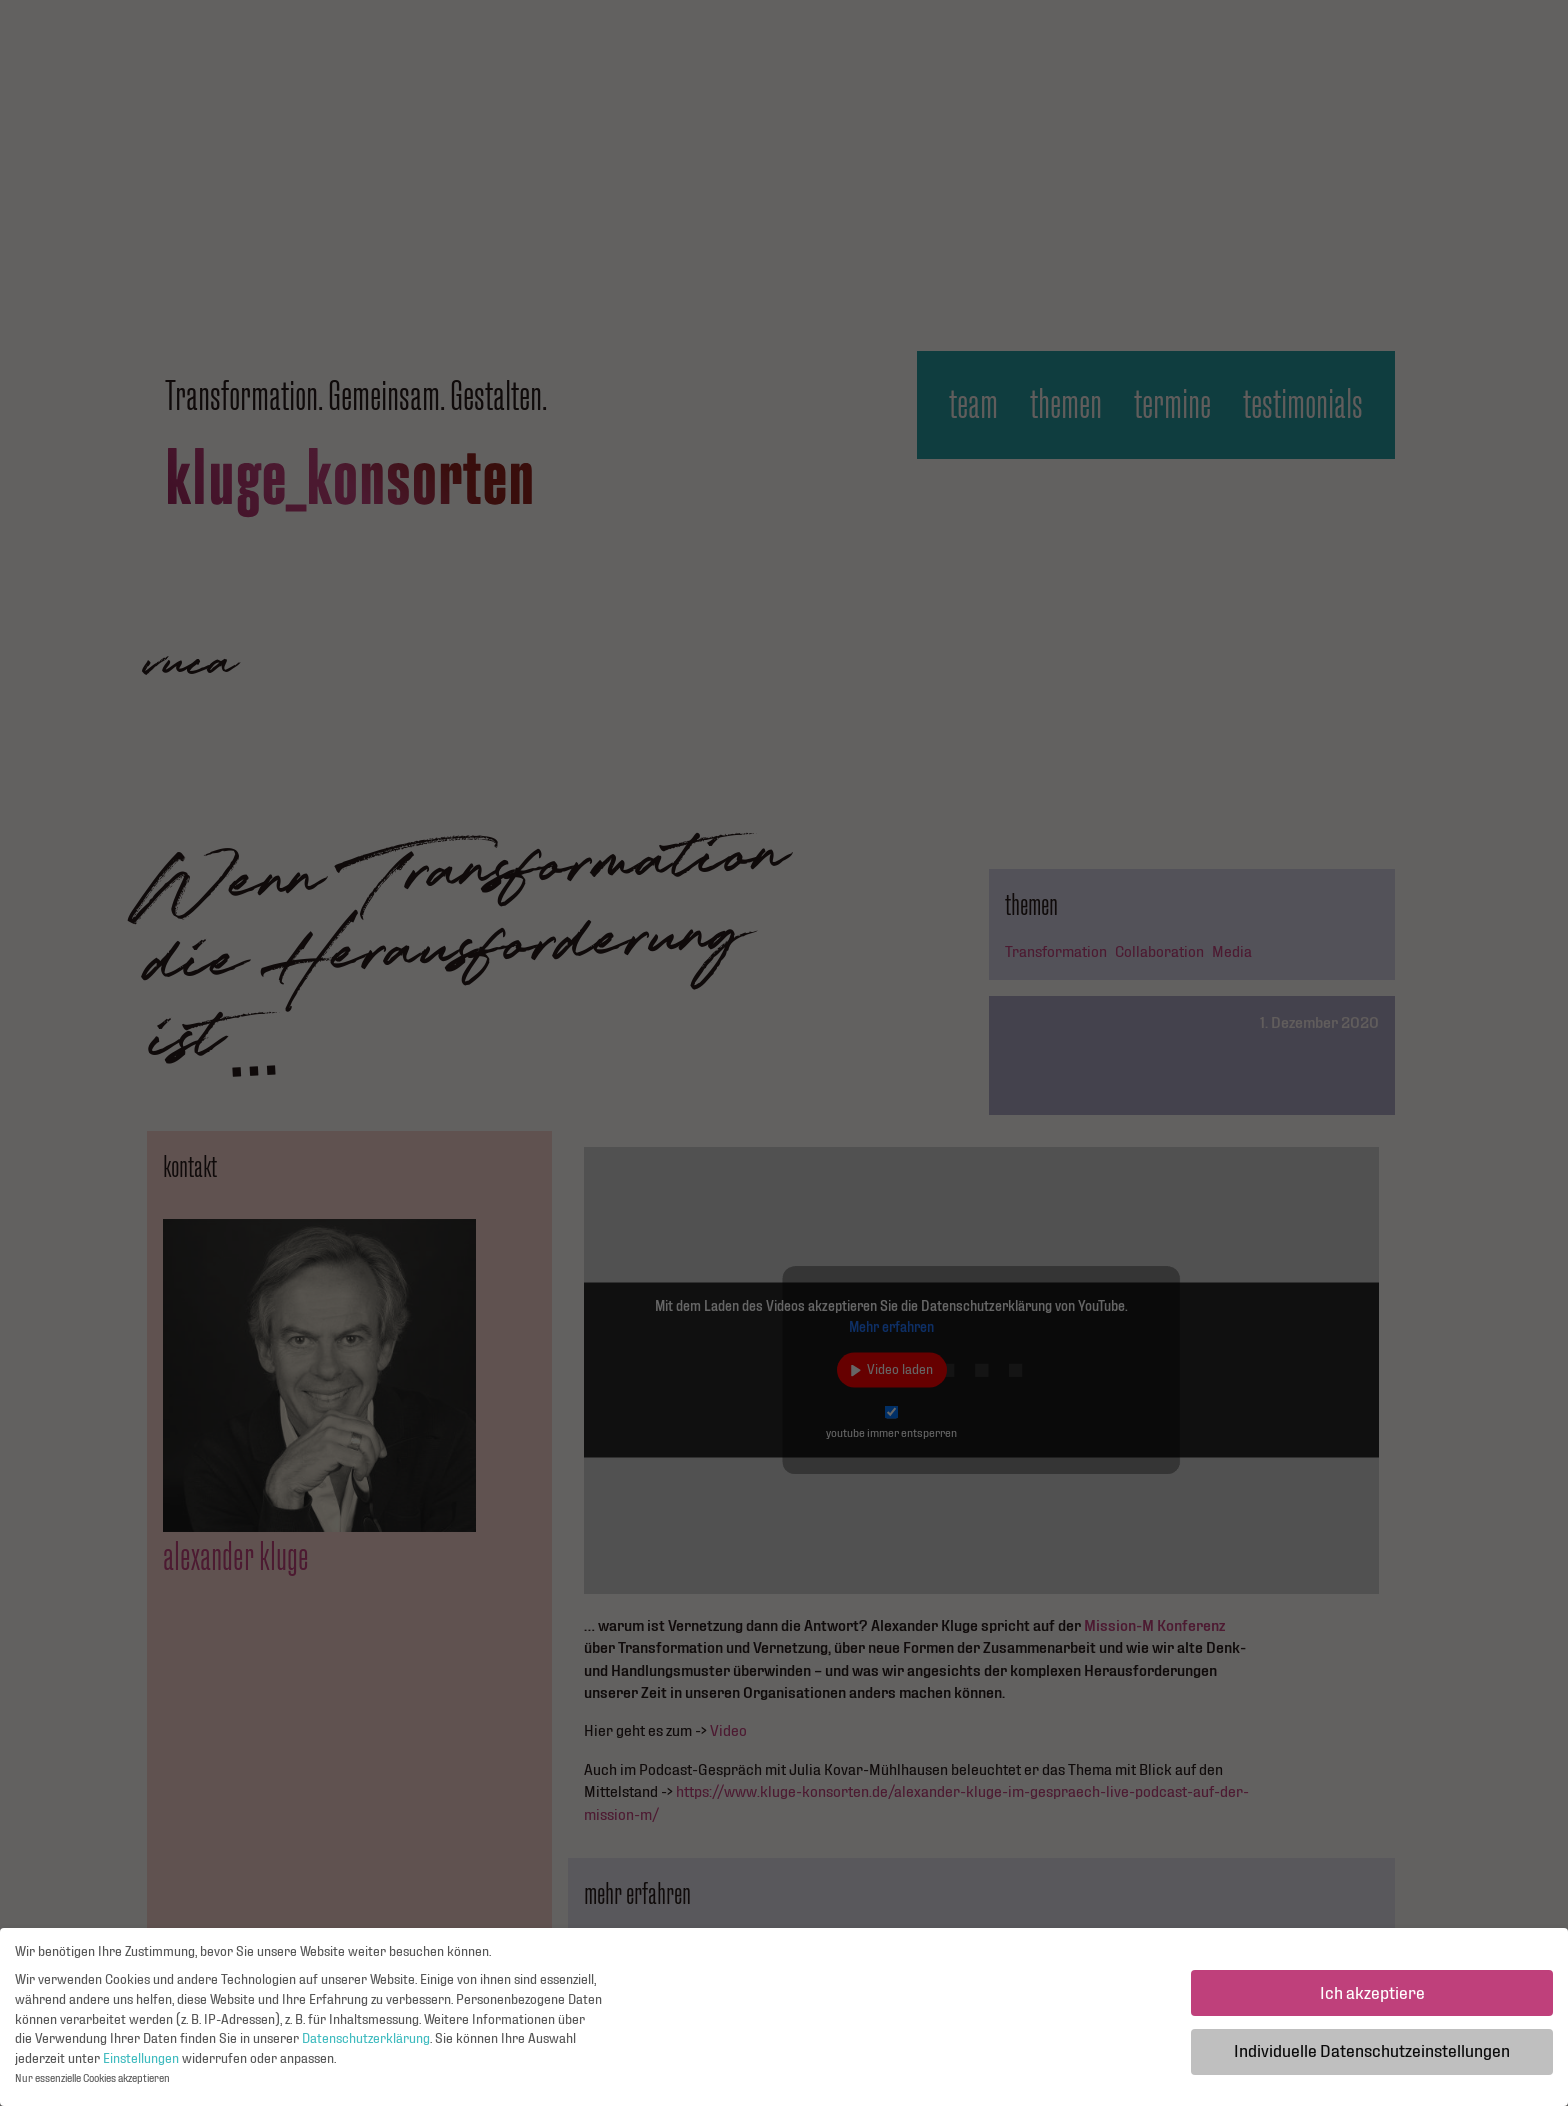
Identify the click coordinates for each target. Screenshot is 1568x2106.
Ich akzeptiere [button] (1372, 1997)
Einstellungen (141, 2063)
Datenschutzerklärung (366, 2044)
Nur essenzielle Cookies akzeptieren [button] (92, 2083)
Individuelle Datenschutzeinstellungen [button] (1372, 2056)
